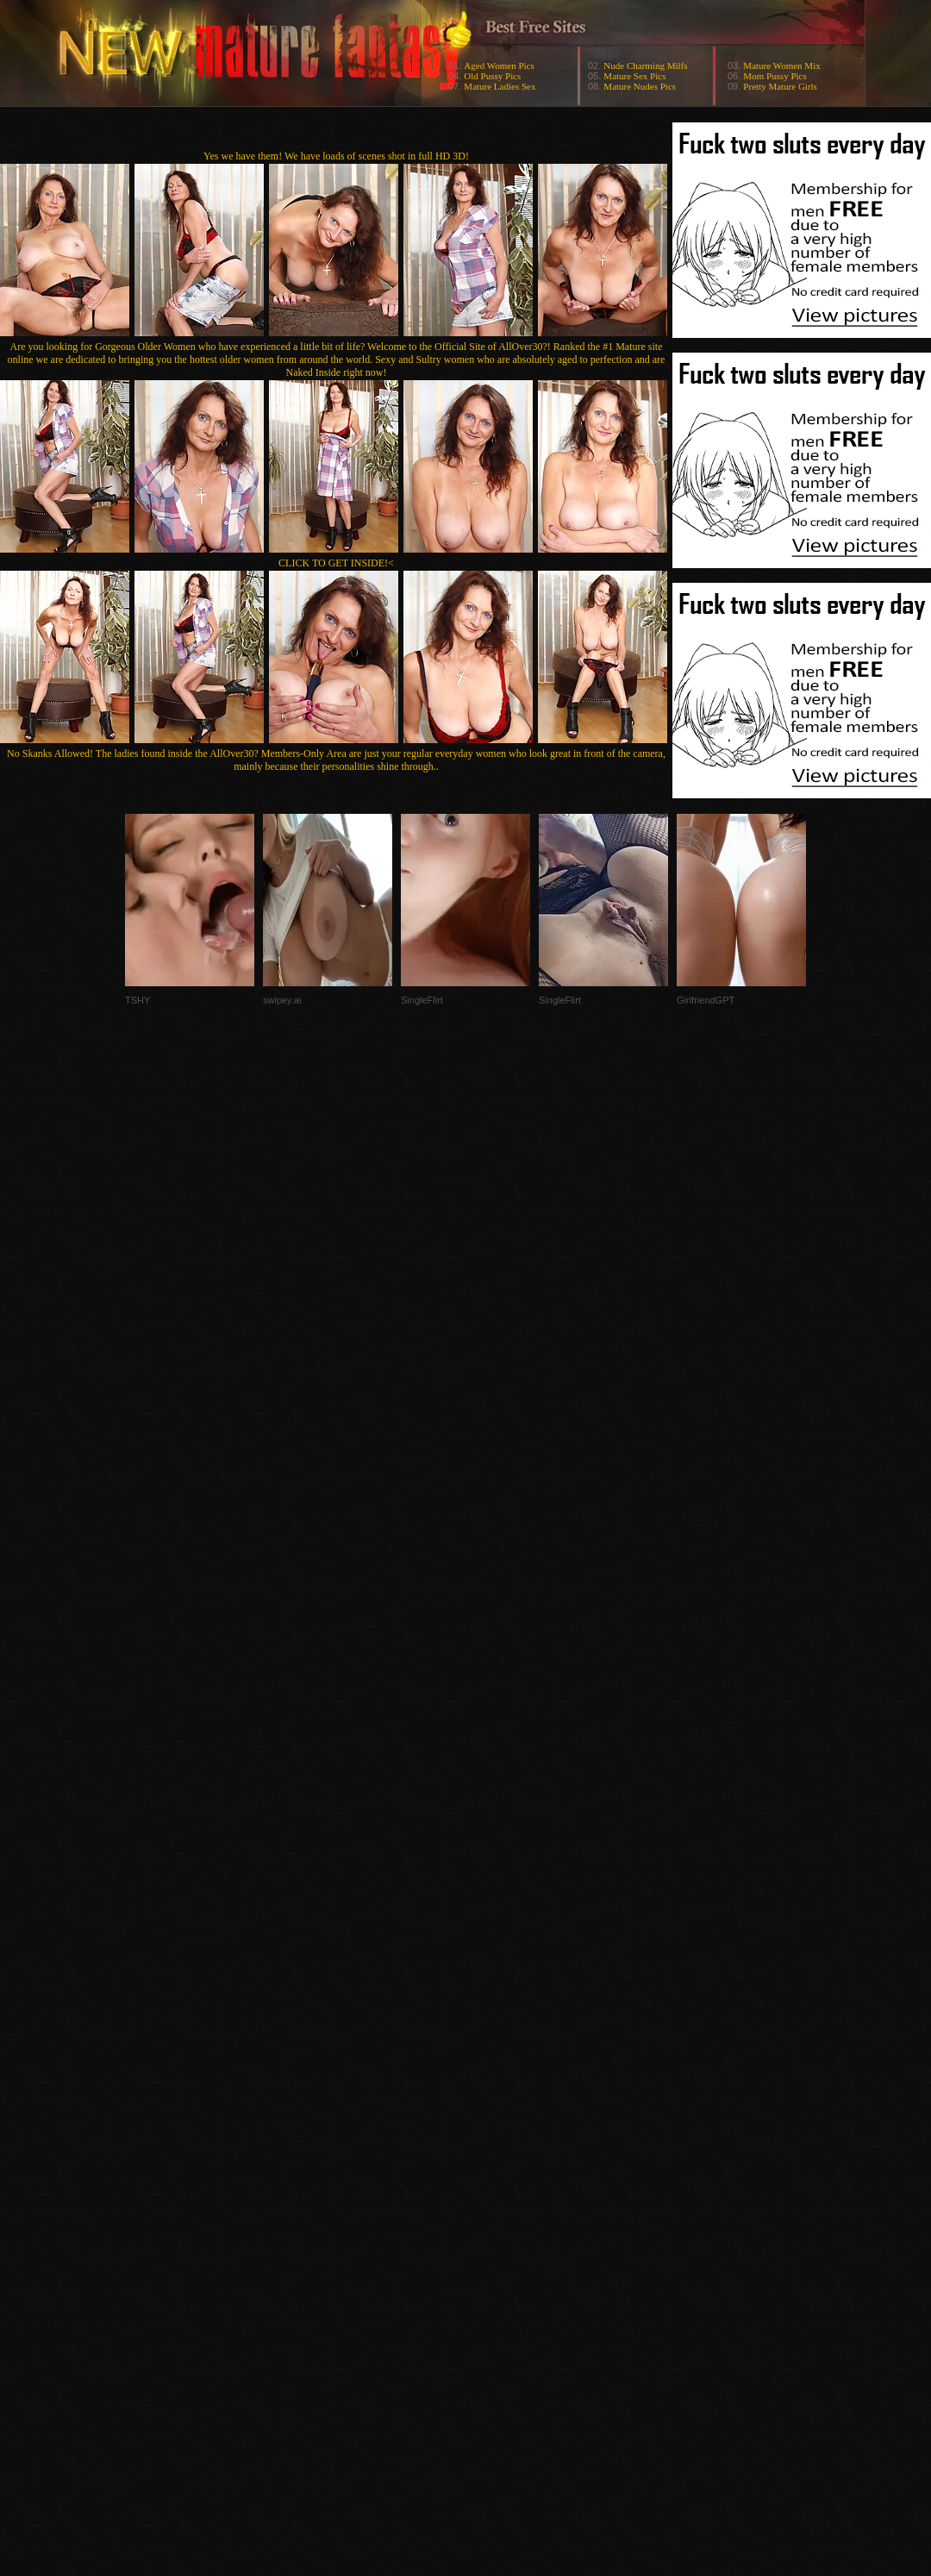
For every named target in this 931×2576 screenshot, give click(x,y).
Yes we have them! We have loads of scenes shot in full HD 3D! (336, 156)
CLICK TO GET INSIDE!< (336, 563)
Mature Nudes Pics (639, 86)
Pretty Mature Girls (780, 86)
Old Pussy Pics (492, 76)
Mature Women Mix (781, 65)
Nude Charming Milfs (645, 65)
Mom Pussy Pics (774, 76)
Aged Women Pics (499, 65)
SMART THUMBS (496, 2231)
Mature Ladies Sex (499, 86)
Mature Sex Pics (634, 76)
